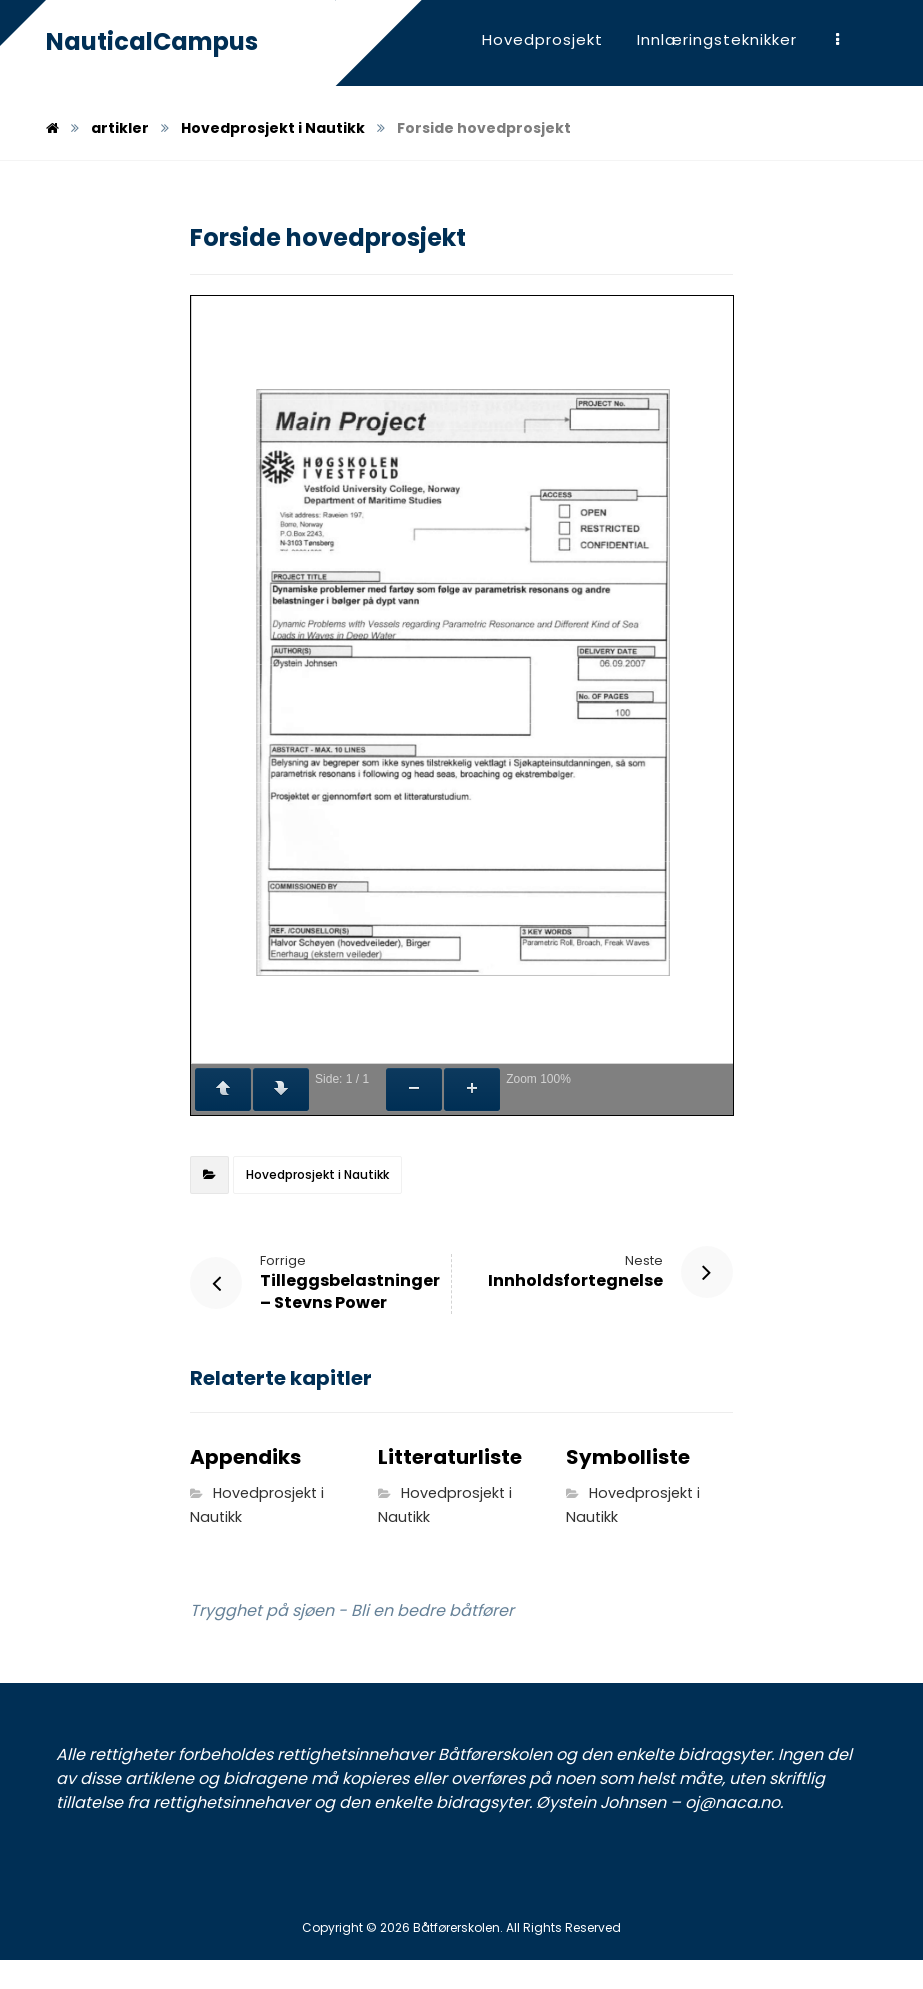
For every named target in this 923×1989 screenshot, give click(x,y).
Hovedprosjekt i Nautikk (317, 1174)
